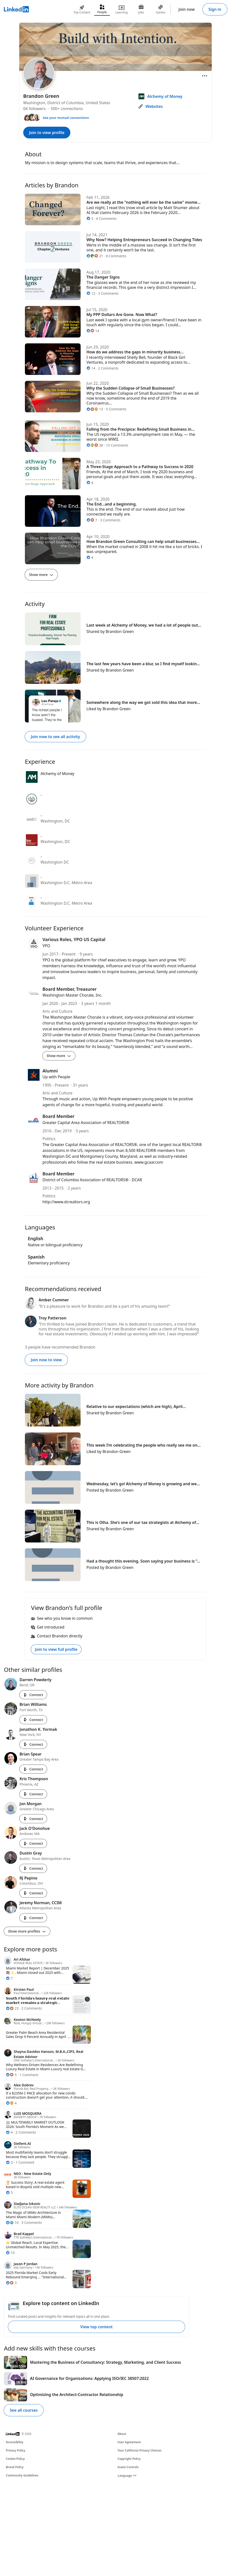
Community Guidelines (22, 2475)
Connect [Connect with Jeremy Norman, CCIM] (33, 1917)
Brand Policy (14, 2467)
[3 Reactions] (9, 2162)
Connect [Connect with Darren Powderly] (33, 1694)
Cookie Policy (15, 2459)
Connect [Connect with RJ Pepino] (33, 1893)
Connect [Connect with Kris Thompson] (33, 1794)
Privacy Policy (15, 2450)
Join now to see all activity (55, 736)
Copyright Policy (129, 2459)
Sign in (215, 9)
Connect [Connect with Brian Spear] (33, 1769)
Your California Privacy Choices (139, 2450)
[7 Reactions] (9, 1978)
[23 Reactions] (12, 2008)
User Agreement (129, 2442)
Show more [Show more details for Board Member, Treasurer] (59, 1055)
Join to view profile (46, 132)
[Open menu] (205, 76)
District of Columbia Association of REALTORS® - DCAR (92, 1179)
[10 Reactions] (12, 2222)
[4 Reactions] (11, 2103)
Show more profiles (27, 1931)
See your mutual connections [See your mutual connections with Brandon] (66, 117)
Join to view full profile (56, 1649)
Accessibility (14, 2442)
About (121, 2434)
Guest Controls (128, 2467)
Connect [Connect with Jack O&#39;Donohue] (33, 1843)
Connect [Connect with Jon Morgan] (33, 1818)
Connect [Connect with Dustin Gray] (33, 1868)
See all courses (24, 2410)
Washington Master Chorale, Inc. (72, 995)
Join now (186, 9)
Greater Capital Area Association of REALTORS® (85, 1122)
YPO (46, 945)
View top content (96, 2326)
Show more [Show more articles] (41, 574)
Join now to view (46, 1359)
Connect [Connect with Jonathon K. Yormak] (33, 1744)
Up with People (56, 1077)
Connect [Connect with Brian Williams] (33, 1719)
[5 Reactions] (11, 2074)
